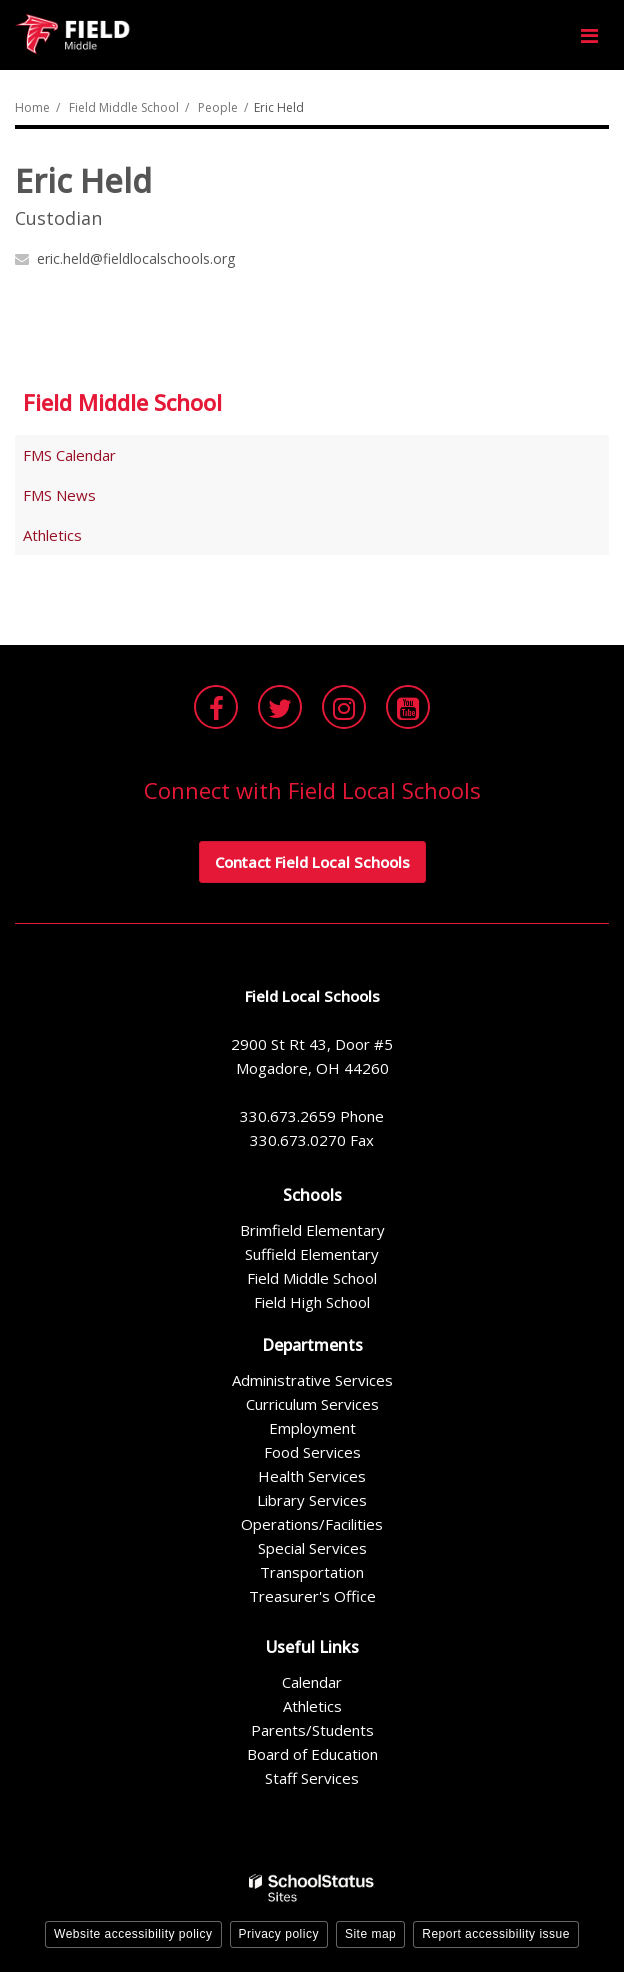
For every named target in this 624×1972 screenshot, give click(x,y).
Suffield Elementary (312, 1254)
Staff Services (312, 1778)
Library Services (312, 1500)
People (218, 107)
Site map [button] (370, 1934)
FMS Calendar (69, 455)
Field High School (312, 1302)
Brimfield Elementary (312, 1230)
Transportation (312, 1572)
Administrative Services (312, 1380)
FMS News (59, 495)
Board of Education (312, 1754)
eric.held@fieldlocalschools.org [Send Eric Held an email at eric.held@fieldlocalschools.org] (136, 258)
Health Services (312, 1476)
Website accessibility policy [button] (133, 1934)
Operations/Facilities (312, 1524)
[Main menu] (589, 35)
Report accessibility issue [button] (496, 1934)
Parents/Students (312, 1730)
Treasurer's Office (312, 1596)
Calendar (312, 1682)
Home (32, 107)
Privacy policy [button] (279, 1934)
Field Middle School (124, 107)
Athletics (52, 535)
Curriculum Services (312, 1404)
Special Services (312, 1548)
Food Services (312, 1452)
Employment (312, 1428)
